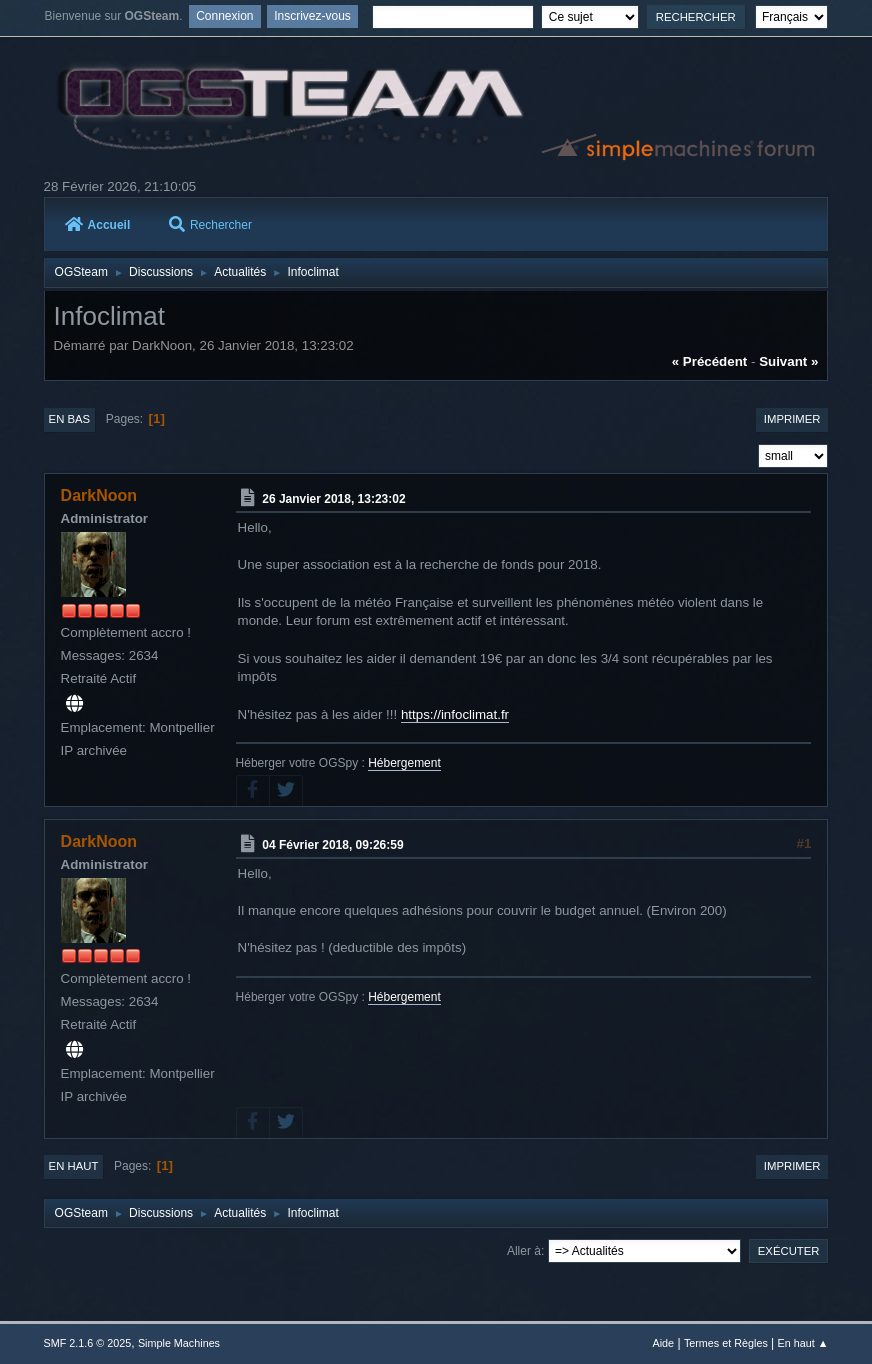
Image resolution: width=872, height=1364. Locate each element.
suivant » (788, 361)
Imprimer (792, 419)
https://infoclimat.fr (455, 714)
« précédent (710, 361)
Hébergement (404, 763)
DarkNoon (99, 495)
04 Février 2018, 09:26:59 (332, 845)
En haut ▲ (803, 1343)
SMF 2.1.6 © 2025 (88, 1343)
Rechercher (210, 225)
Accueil (98, 225)
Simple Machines (179, 1343)
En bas (70, 419)
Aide (664, 1343)
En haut (74, 1166)
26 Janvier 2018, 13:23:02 (333, 499)
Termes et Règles (726, 1343)
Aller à (524, 1251)
